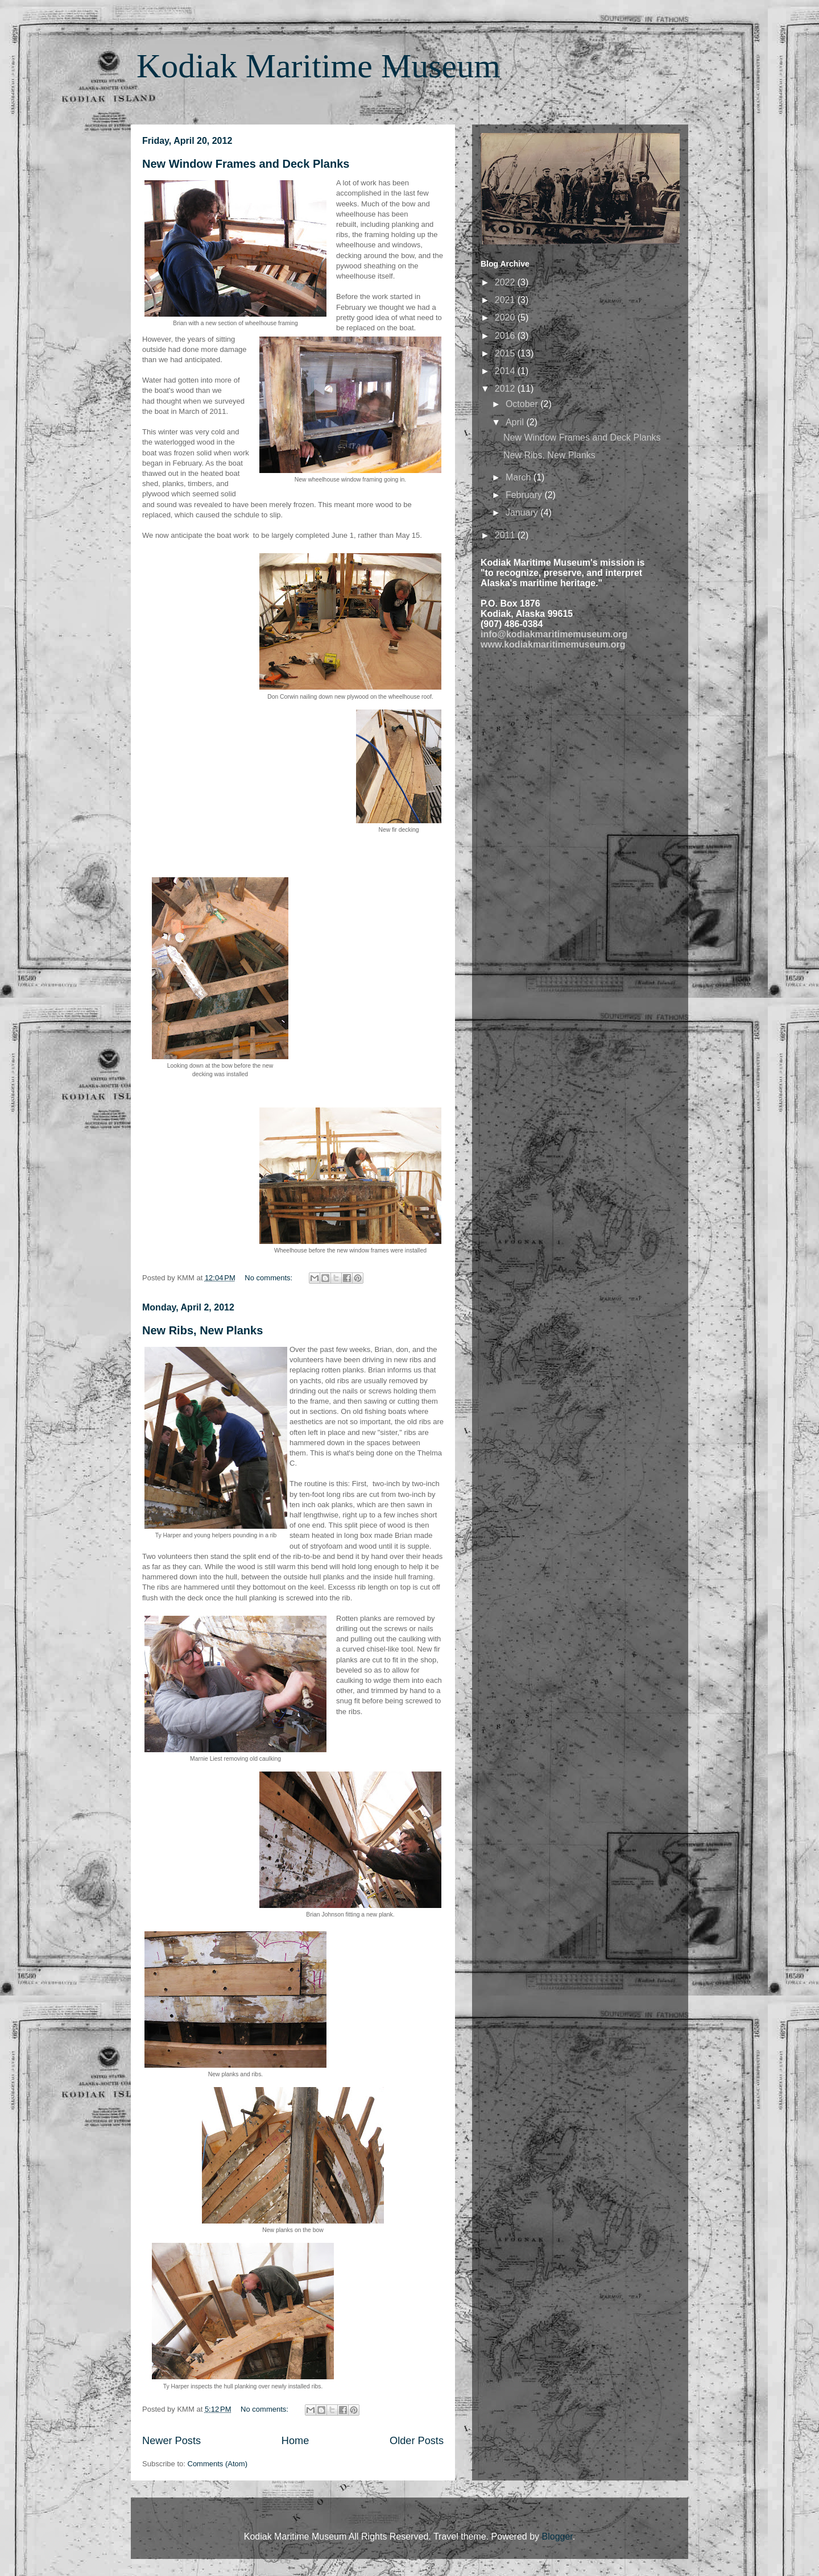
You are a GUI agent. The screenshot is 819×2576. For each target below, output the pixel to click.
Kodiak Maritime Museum (318, 66)
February (525, 495)
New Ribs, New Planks (202, 1330)
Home (295, 2440)
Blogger (557, 2536)
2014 (506, 371)
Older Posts (417, 2440)
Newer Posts (171, 2440)
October (523, 404)
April (516, 422)
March (519, 477)
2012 (506, 388)
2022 (506, 282)
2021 (506, 300)
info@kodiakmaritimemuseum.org (554, 634)
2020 (506, 317)
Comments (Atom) (217, 2463)
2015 (506, 353)
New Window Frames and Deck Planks (245, 163)
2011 (506, 535)
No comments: (269, 1278)
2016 (506, 336)
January (523, 512)
